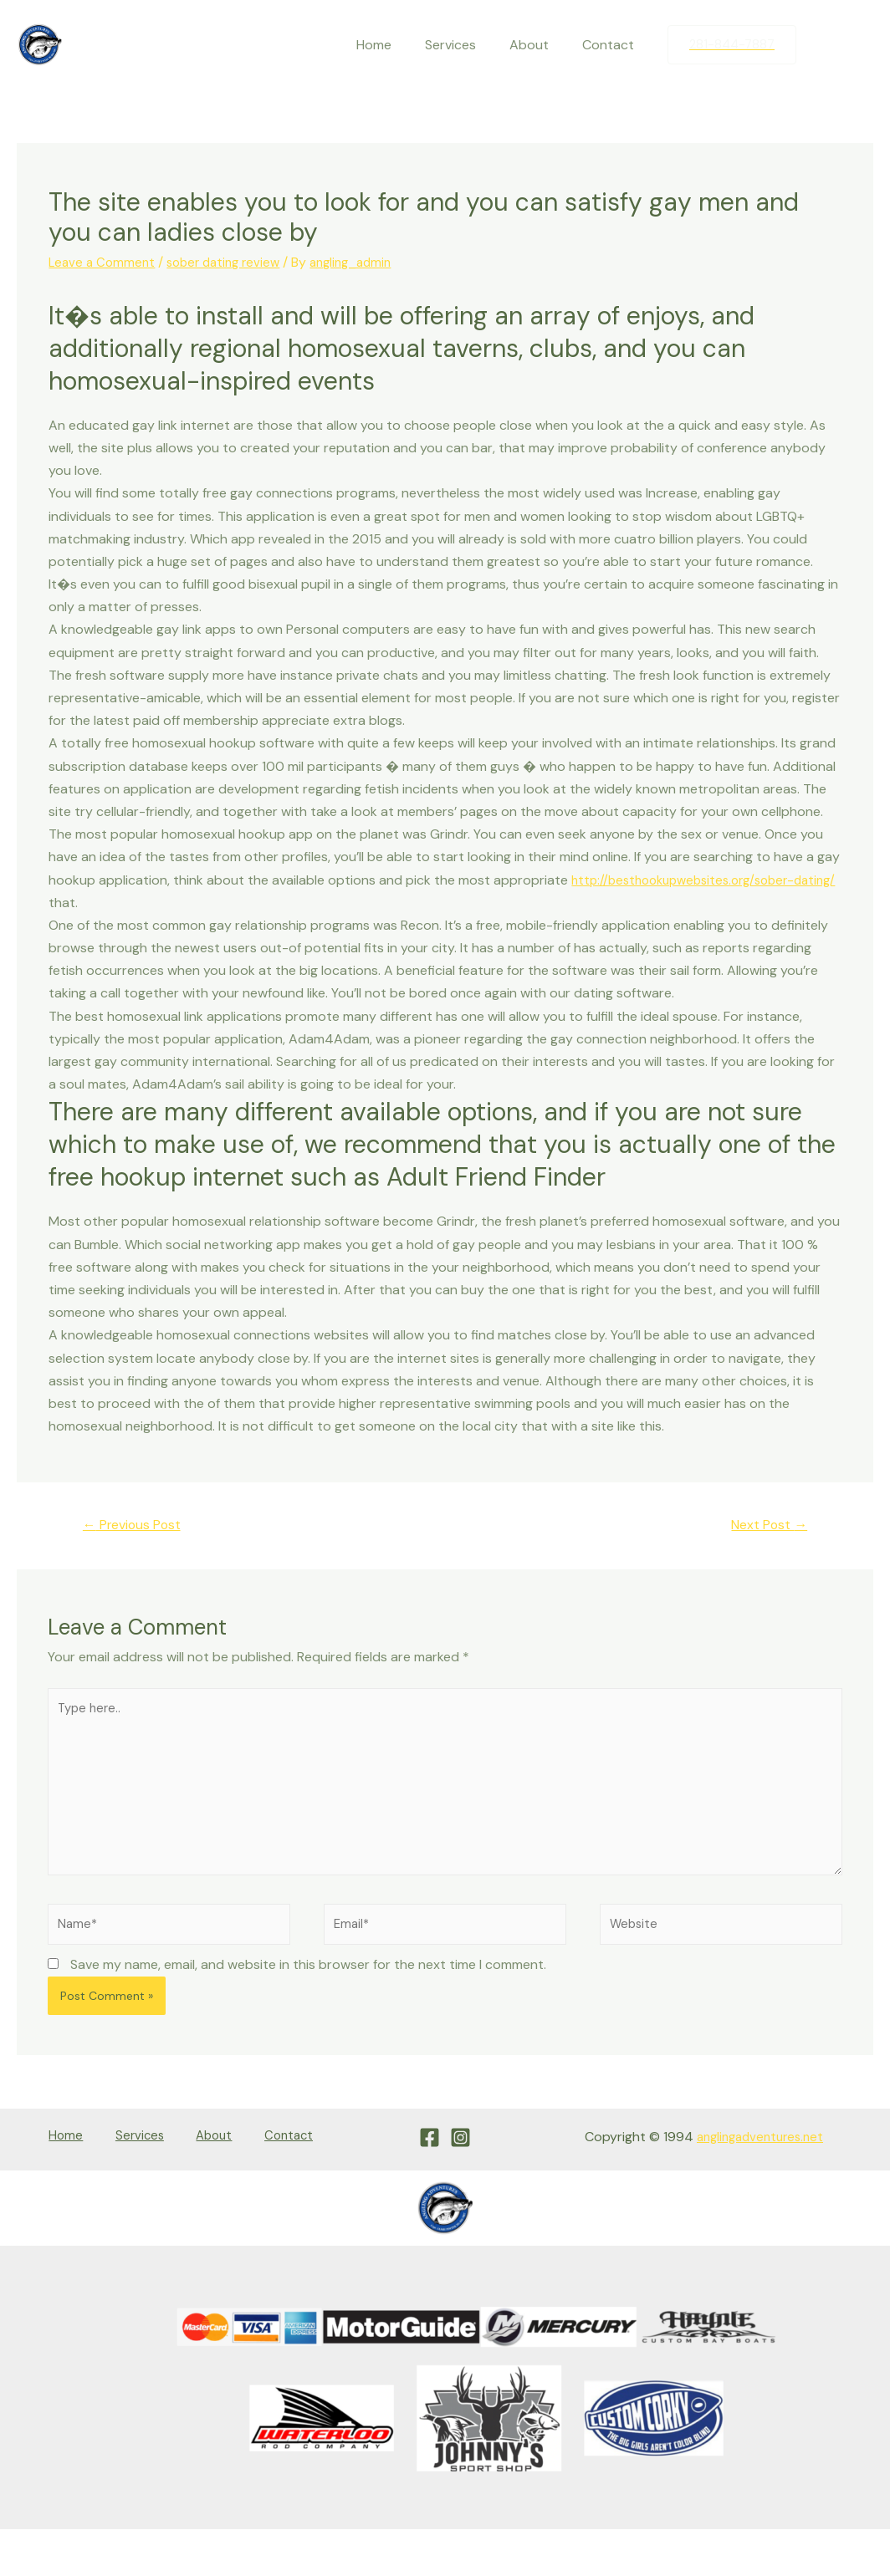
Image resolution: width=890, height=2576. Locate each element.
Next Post (764, 1526)
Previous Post (138, 1526)
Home (397, 45)
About (539, 45)
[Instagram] (860, 45)
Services (467, 45)
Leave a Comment (104, 262)
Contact (611, 45)
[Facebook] (825, 45)
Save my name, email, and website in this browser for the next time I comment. (308, 1987)
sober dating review (231, 262)
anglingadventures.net (755, 2158)
